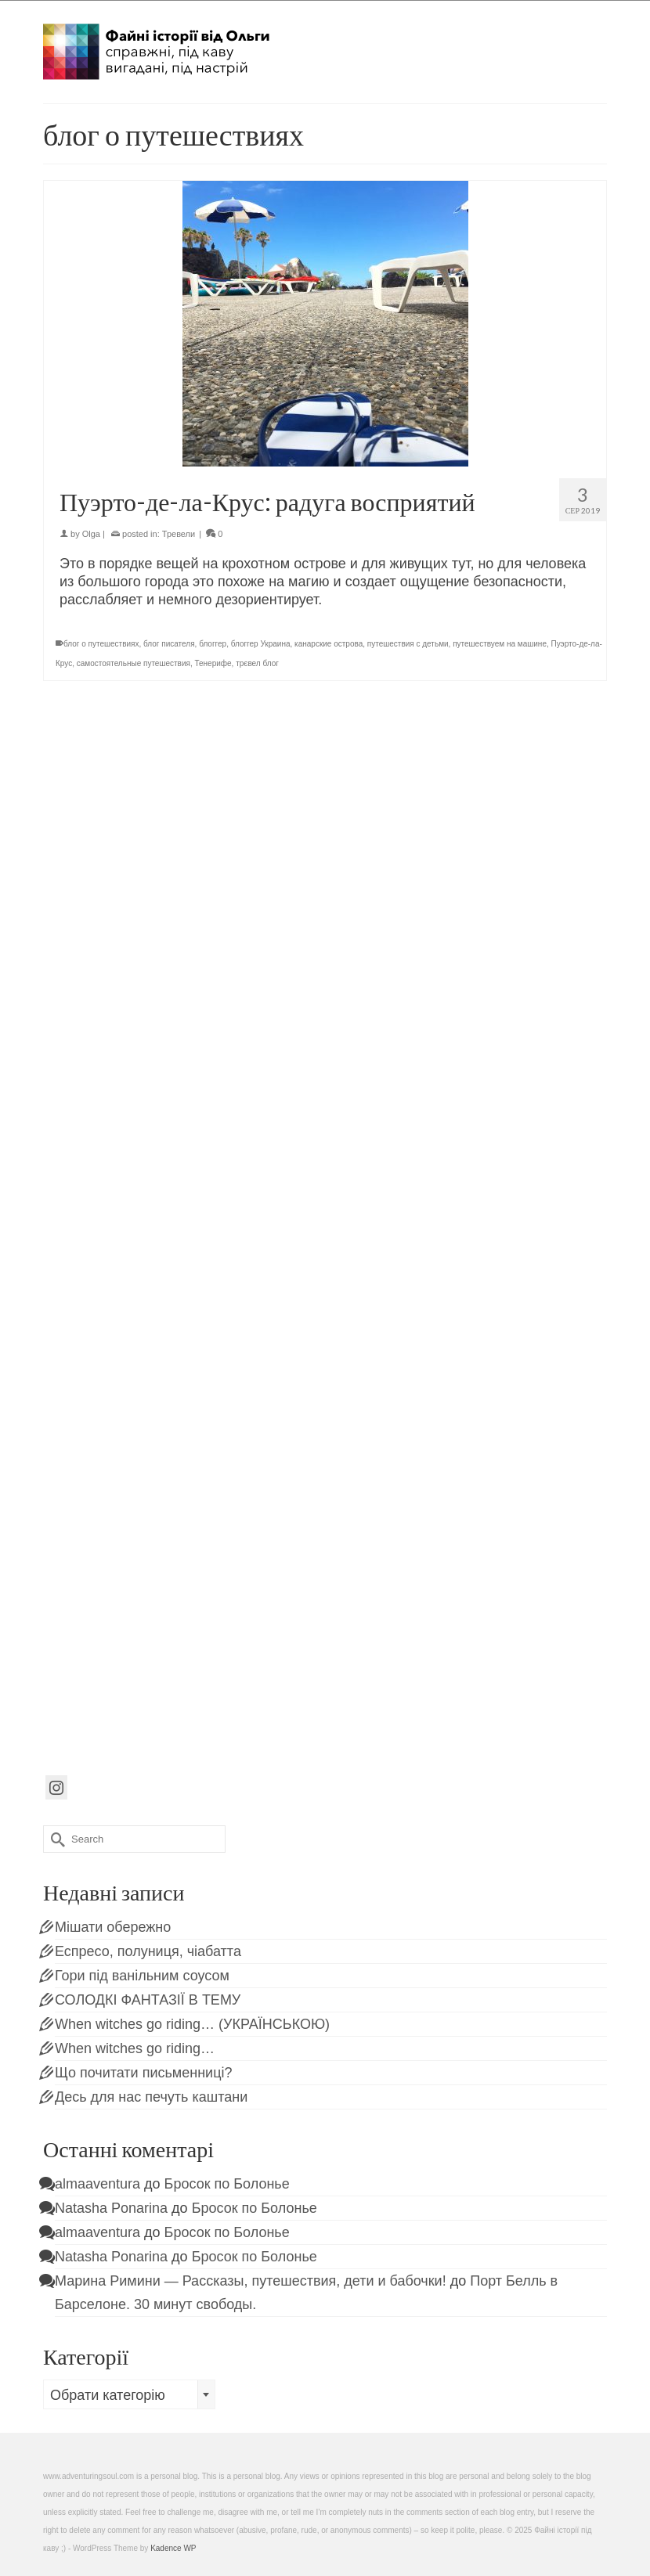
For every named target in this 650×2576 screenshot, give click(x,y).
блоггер (212, 643)
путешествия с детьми (408, 643)
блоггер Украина (261, 643)
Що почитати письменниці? (143, 2073)
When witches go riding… (135, 2048)
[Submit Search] (55, 1839)
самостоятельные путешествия (133, 663)
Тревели (178, 534)
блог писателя (169, 643)
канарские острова (328, 643)
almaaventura (97, 2184)
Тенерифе (212, 663)
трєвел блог (257, 663)
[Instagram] (56, 1787)
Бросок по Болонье (227, 2184)
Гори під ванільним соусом (142, 1975)
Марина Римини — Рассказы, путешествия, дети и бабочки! (250, 2281)
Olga (91, 534)
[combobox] (129, 2394)
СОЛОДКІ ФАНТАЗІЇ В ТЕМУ (147, 2000)
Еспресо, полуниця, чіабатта (148, 1951)
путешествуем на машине (500, 643)
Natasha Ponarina (111, 2208)
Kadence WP (173, 2548)
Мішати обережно (113, 1927)
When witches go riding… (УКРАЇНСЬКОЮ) (192, 2024)
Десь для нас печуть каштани (151, 2097)
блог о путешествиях (101, 643)
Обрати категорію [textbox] (107, 2395)
